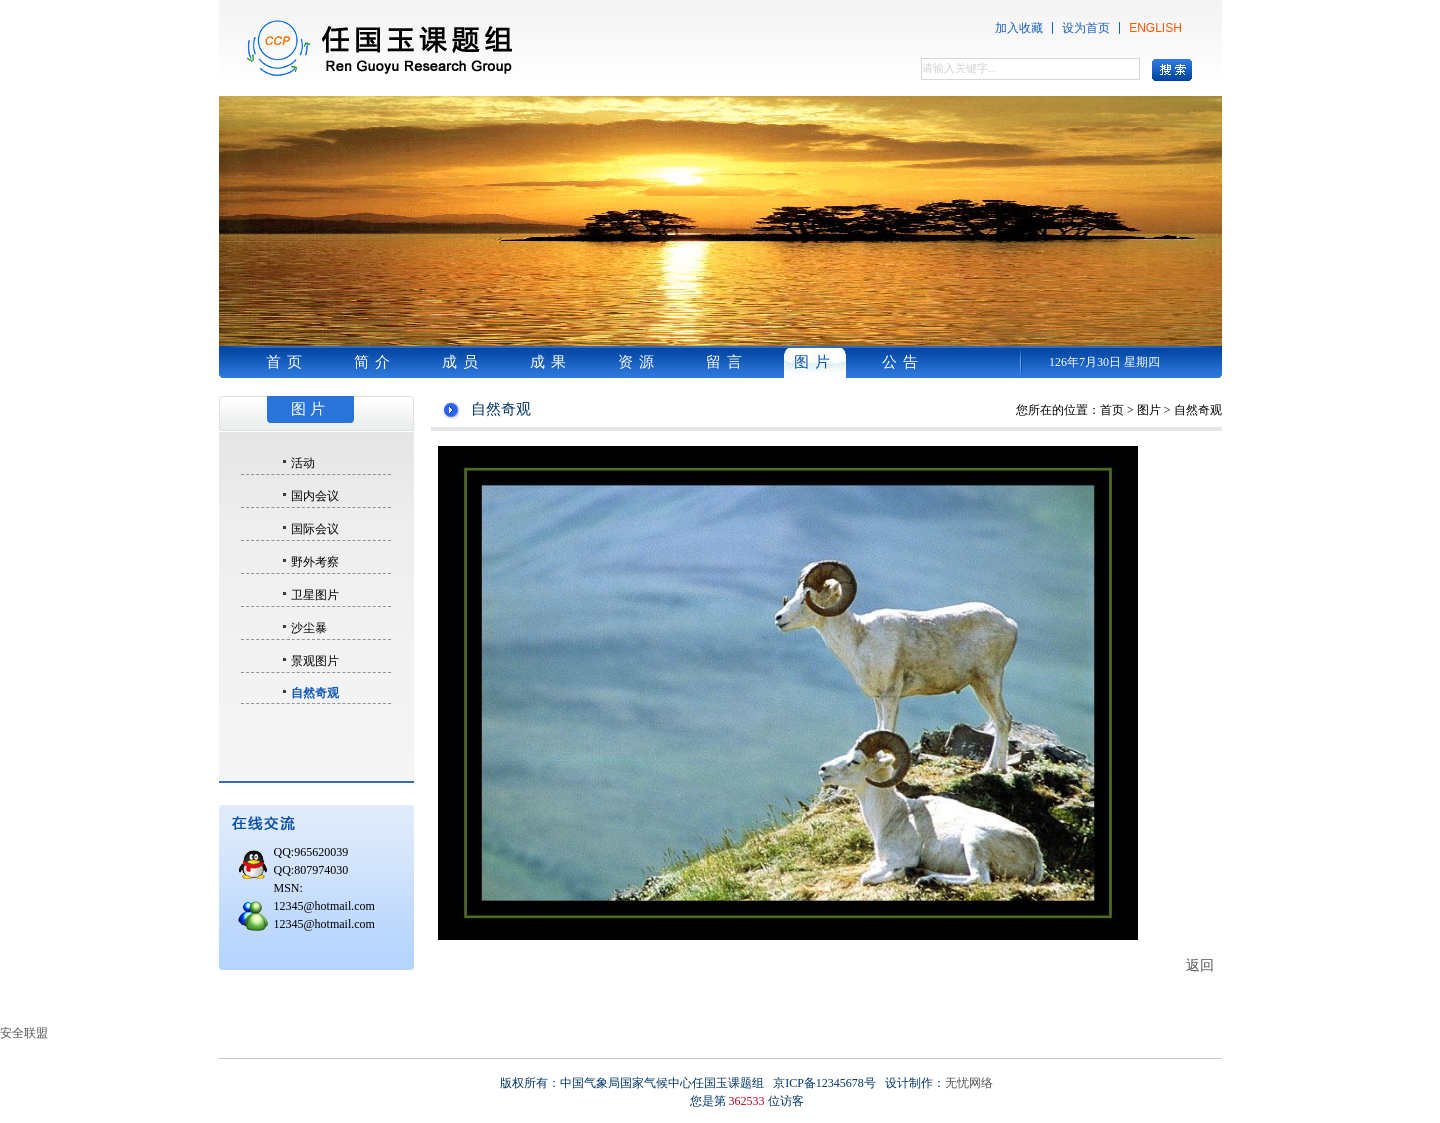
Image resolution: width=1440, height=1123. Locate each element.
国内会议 (315, 496)
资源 (639, 362)
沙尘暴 (309, 628)
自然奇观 (315, 693)
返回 (1200, 965)
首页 (287, 362)
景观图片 (315, 661)
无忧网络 (969, 1083)
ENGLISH (1155, 28)
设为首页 (1086, 28)
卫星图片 (315, 595)
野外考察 (315, 562)
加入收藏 (1019, 28)
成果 (551, 362)
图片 (815, 362)
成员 (463, 362)
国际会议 (315, 529)
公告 (903, 362)
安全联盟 (24, 1033)
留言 (727, 362)
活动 (303, 463)
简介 (375, 362)
